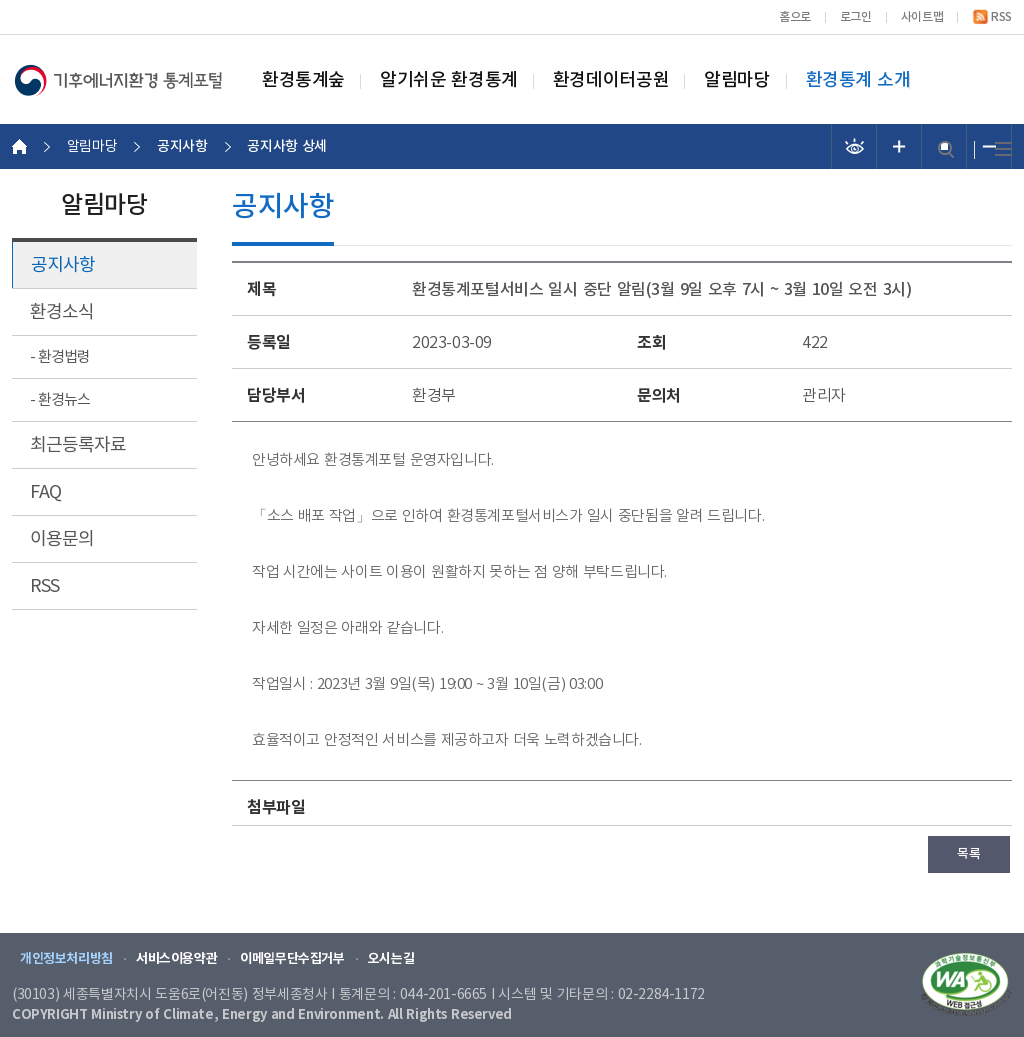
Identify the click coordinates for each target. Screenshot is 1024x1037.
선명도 (854, 146)
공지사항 (63, 265)
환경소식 (62, 312)
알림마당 (737, 81)
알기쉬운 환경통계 (449, 81)
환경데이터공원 (611, 81)
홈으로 (795, 17)
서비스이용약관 (176, 959)
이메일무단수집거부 (292, 959)
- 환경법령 (60, 357)
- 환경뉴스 (60, 400)
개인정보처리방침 (66, 959)
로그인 (856, 17)
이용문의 (62, 539)
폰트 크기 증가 (899, 146)
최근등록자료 (78, 445)
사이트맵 (922, 17)
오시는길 (391, 959)
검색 (946, 149)
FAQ (45, 492)
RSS (1001, 17)
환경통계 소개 (858, 81)
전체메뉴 (1003, 149)
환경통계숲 (303, 81)
